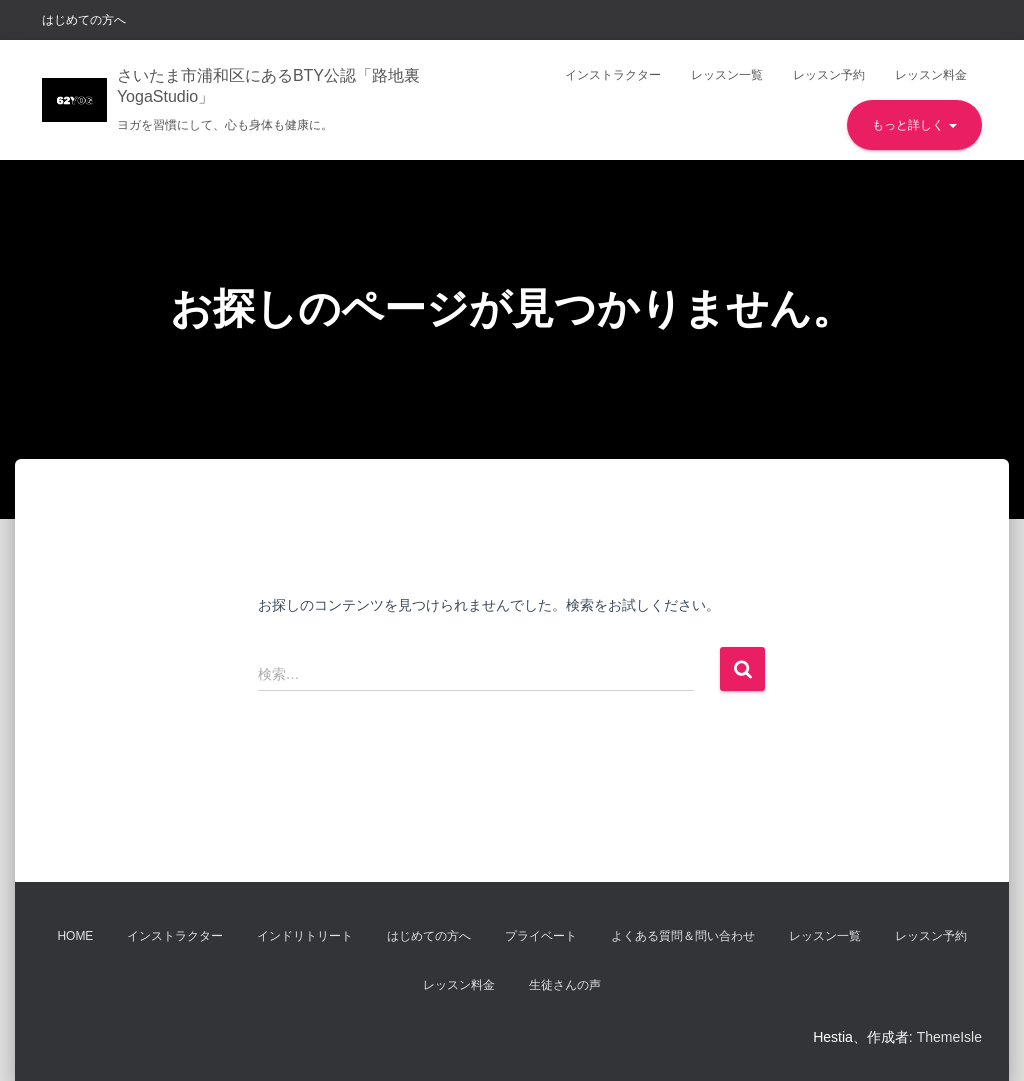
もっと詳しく (914, 125)
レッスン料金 (931, 75)
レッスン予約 (829, 75)
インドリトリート (305, 936)
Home (75, 936)
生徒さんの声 (565, 985)
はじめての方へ (84, 20)
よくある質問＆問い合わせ (683, 936)
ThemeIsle (949, 1037)
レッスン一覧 (727, 75)
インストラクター (613, 75)
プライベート (541, 936)
